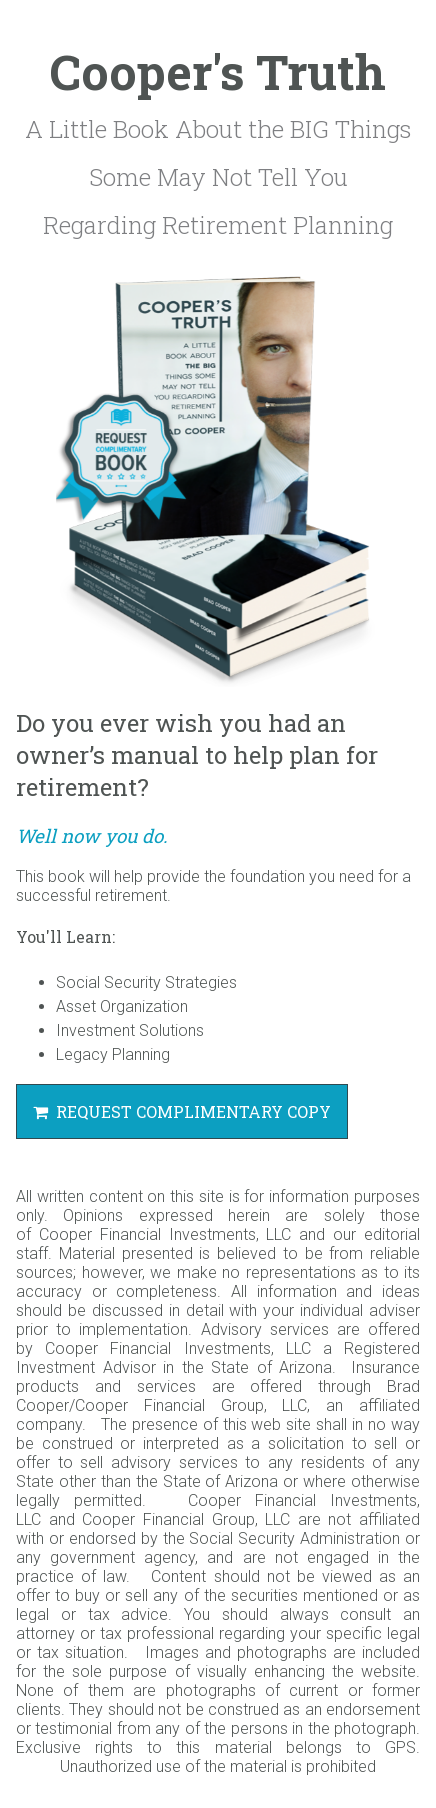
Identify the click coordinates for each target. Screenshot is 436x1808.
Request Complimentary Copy (182, 1111)
